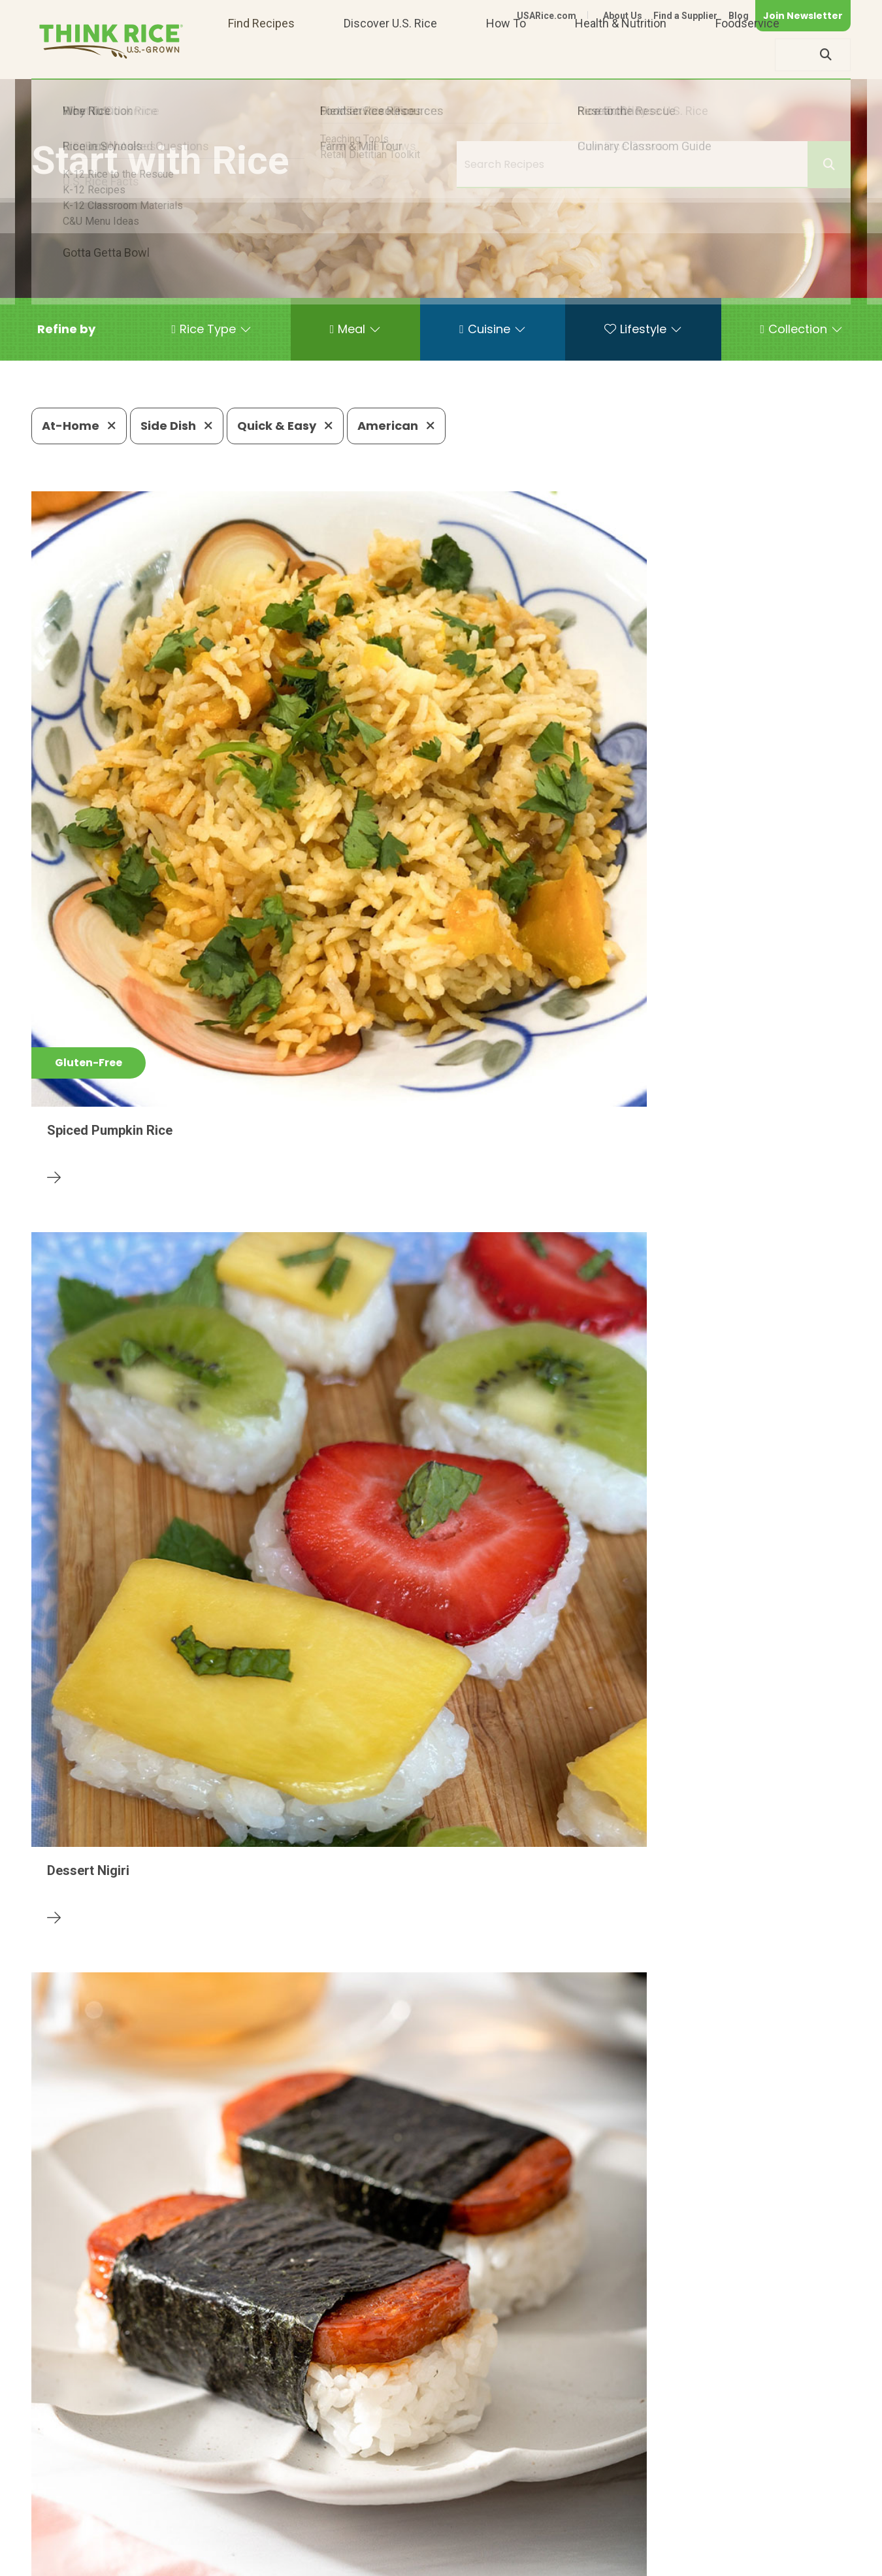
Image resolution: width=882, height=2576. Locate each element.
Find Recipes (261, 54)
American (396, 425)
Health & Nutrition (620, 54)
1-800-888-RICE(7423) (358, 2520)
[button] (66, 329)
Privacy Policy (678, 2560)
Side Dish (176, 425)
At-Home (79, 425)
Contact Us (604, 2560)
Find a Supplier (685, 15)
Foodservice (747, 54)
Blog (738, 15)
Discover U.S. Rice (390, 54)
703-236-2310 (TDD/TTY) (507, 2520)
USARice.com (546, 15)
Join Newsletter (803, 15)
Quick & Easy (285, 425)
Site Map (747, 2560)
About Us (622, 15)
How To (506, 54)
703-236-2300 (235, 2520)
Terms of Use (814, 2560)
